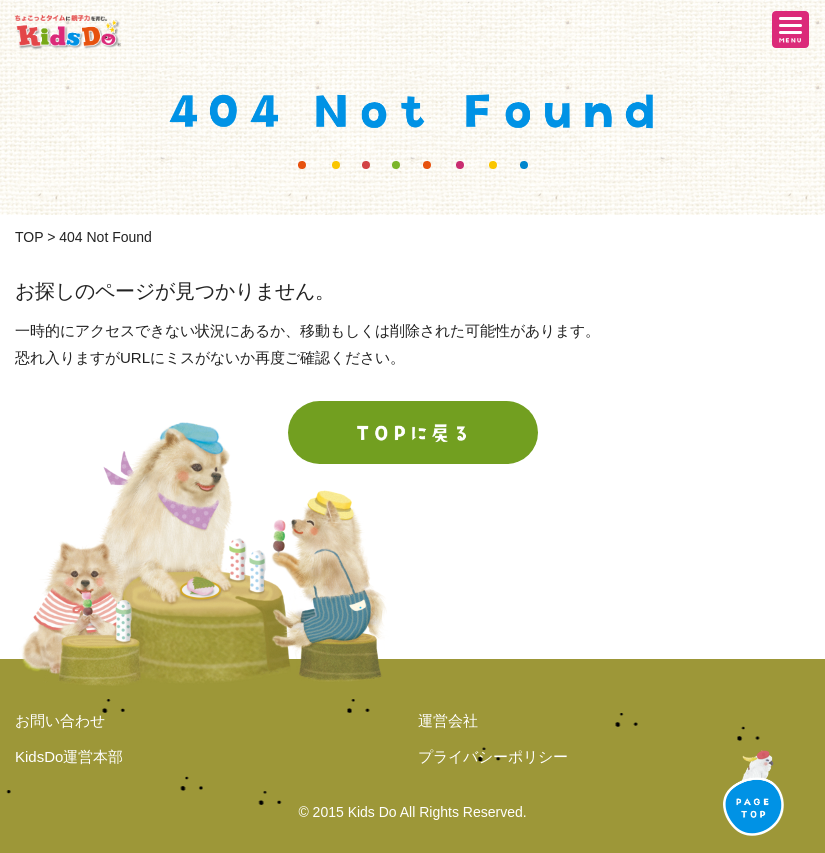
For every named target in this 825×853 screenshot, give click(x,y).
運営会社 (448, 720)
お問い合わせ (60, 720)
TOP (29, 237)
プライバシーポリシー (493, 756)
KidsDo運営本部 (69, 756)
